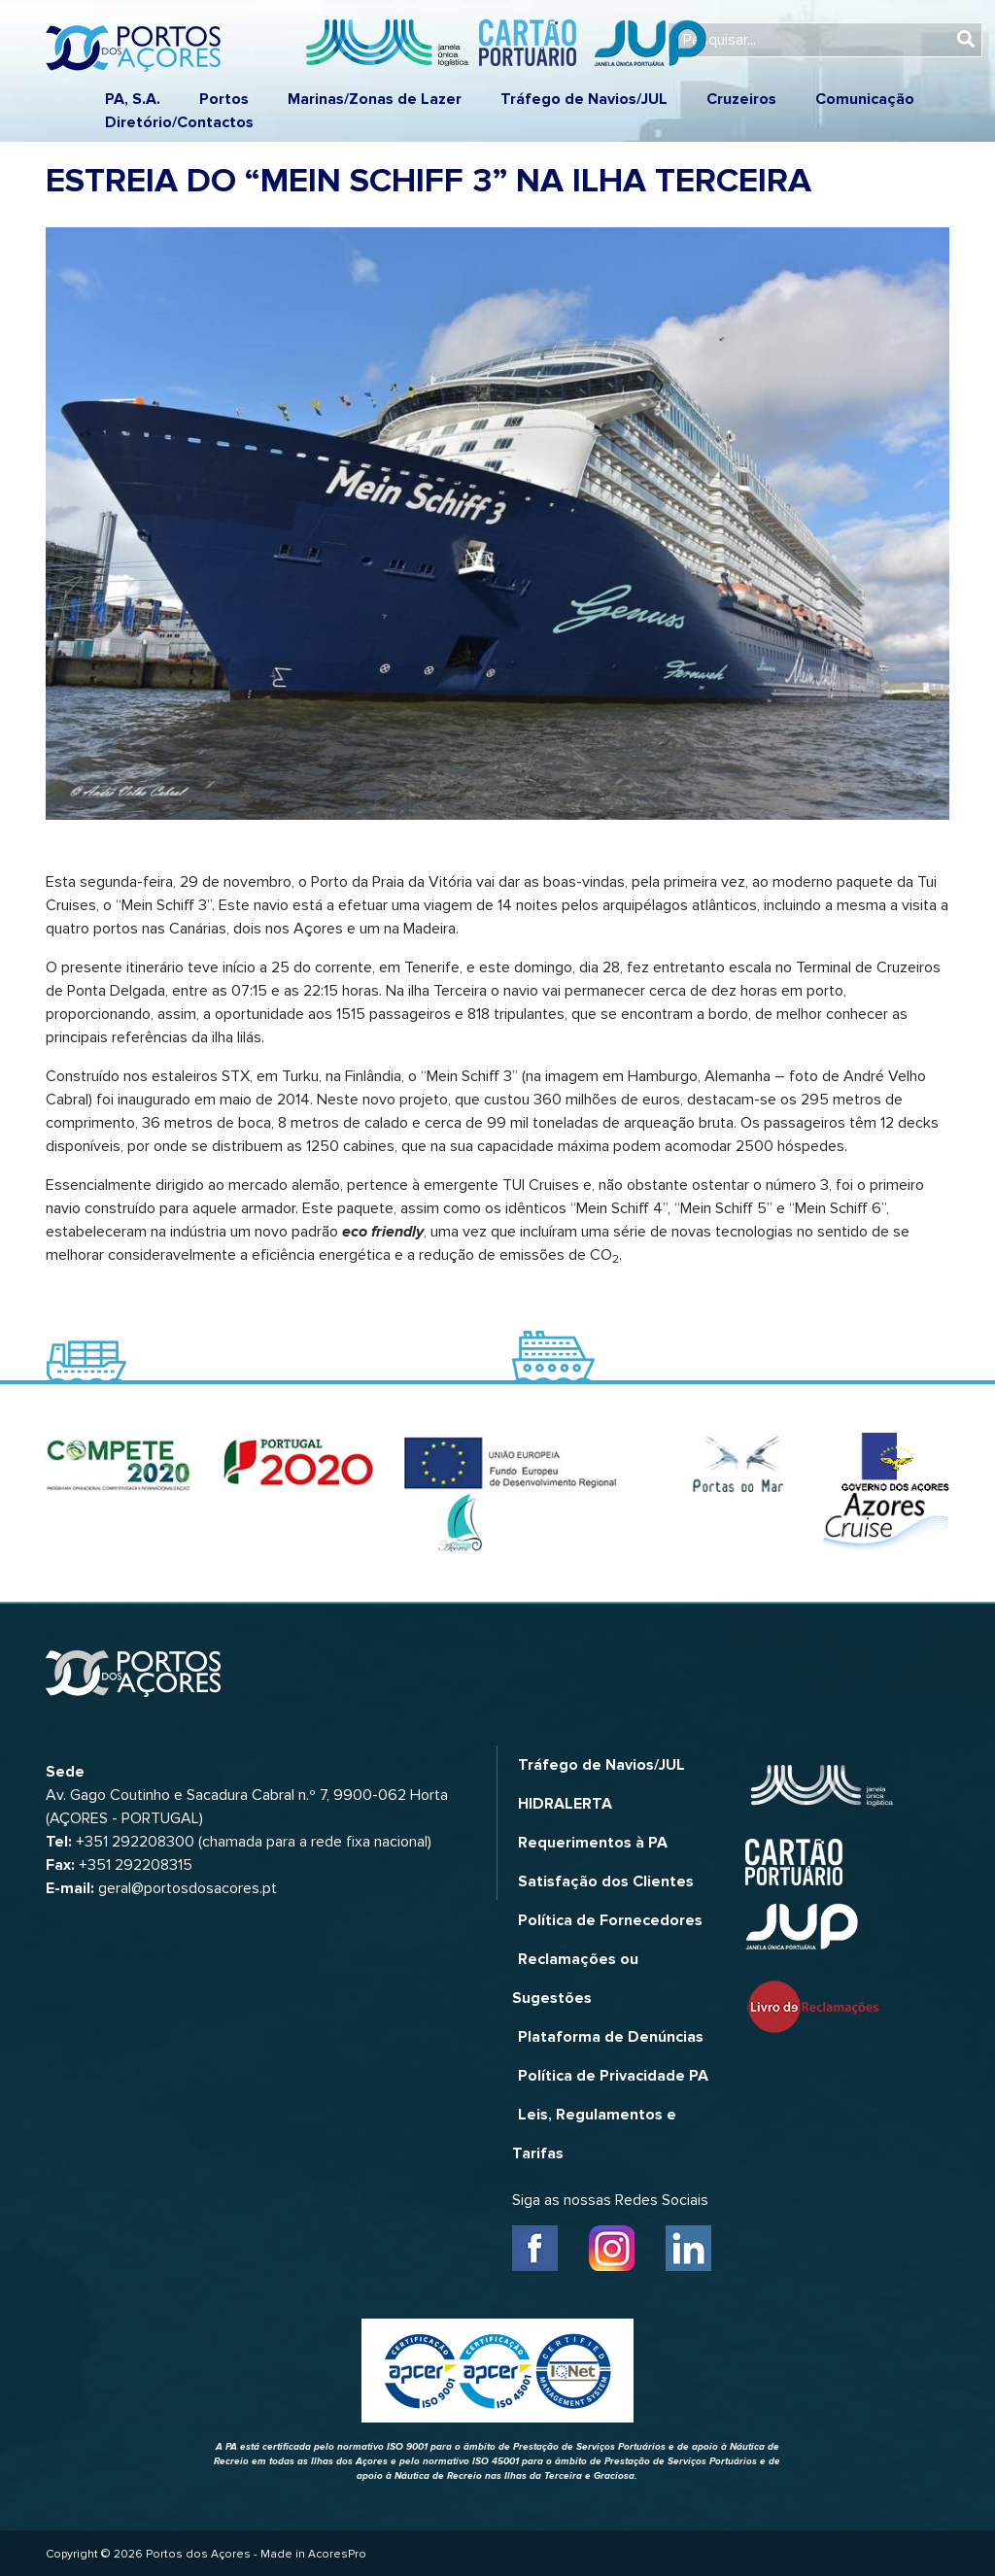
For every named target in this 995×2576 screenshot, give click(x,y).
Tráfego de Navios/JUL (584, 99)
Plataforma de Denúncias (610, 2037)
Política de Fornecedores (610, 1920)
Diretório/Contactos (179, 122)
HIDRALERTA (565, 1803)
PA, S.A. (132, 99)
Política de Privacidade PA (613, 2075)
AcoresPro (337, 2554)
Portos (224, 99)
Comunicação (864, 99)
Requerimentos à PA (593, 1842)
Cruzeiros (741, 99)
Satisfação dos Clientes (606, 1881)
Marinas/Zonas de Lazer (375, 99)
